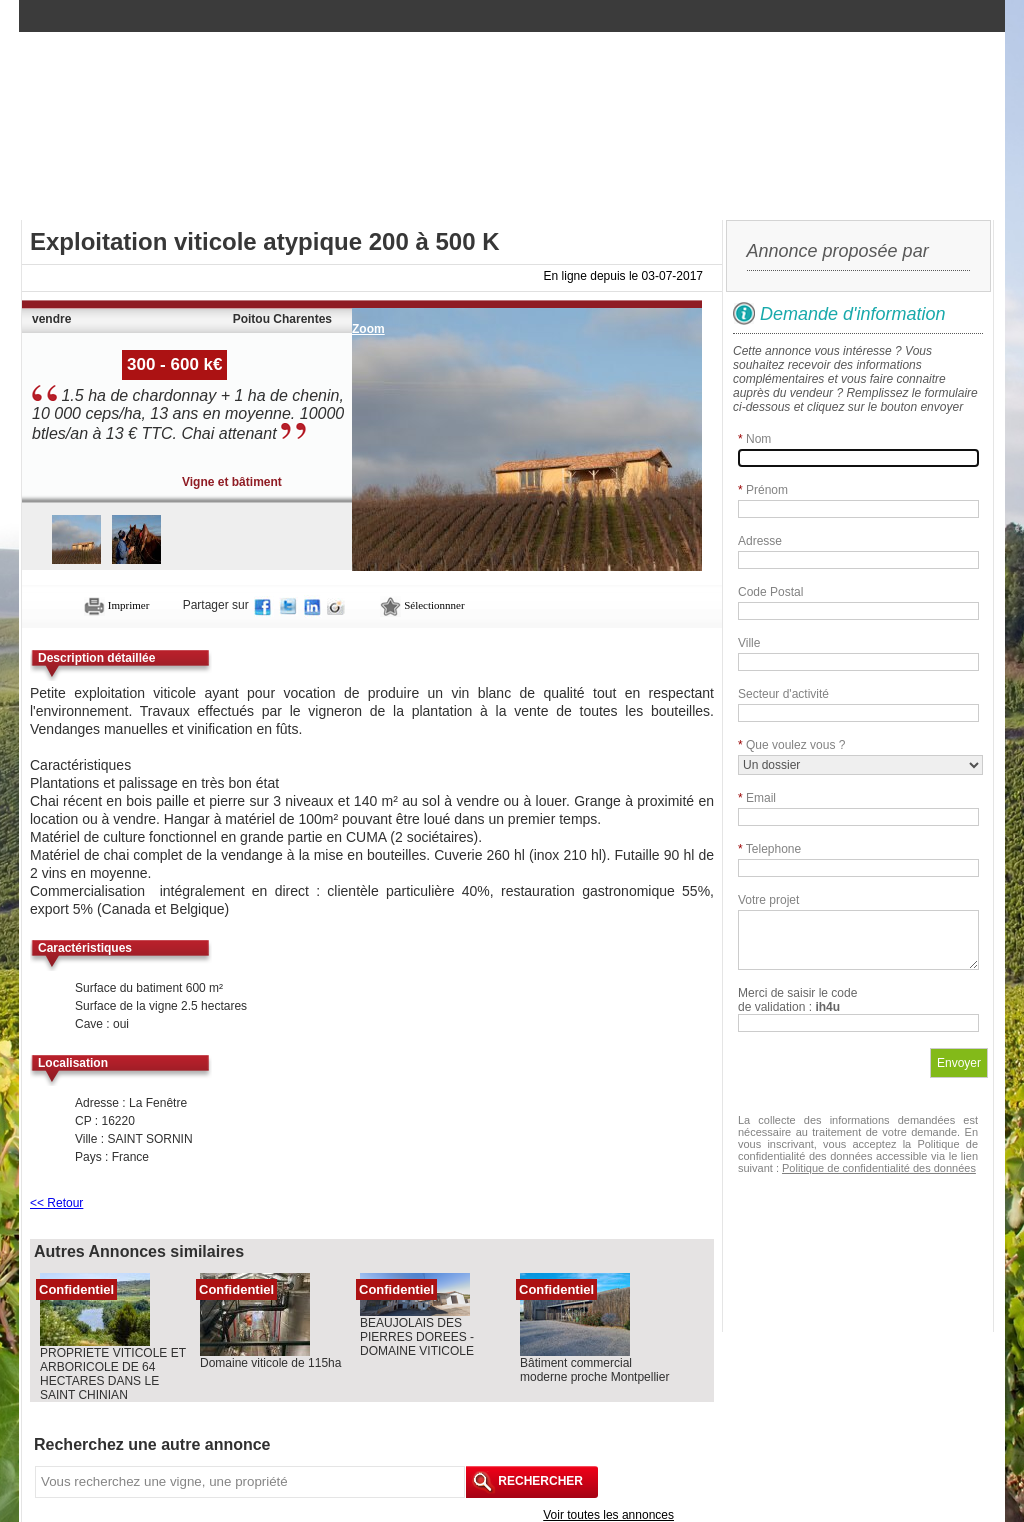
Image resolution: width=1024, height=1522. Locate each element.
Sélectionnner (422, 605)
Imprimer (116, 605)
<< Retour (56, 1203)
